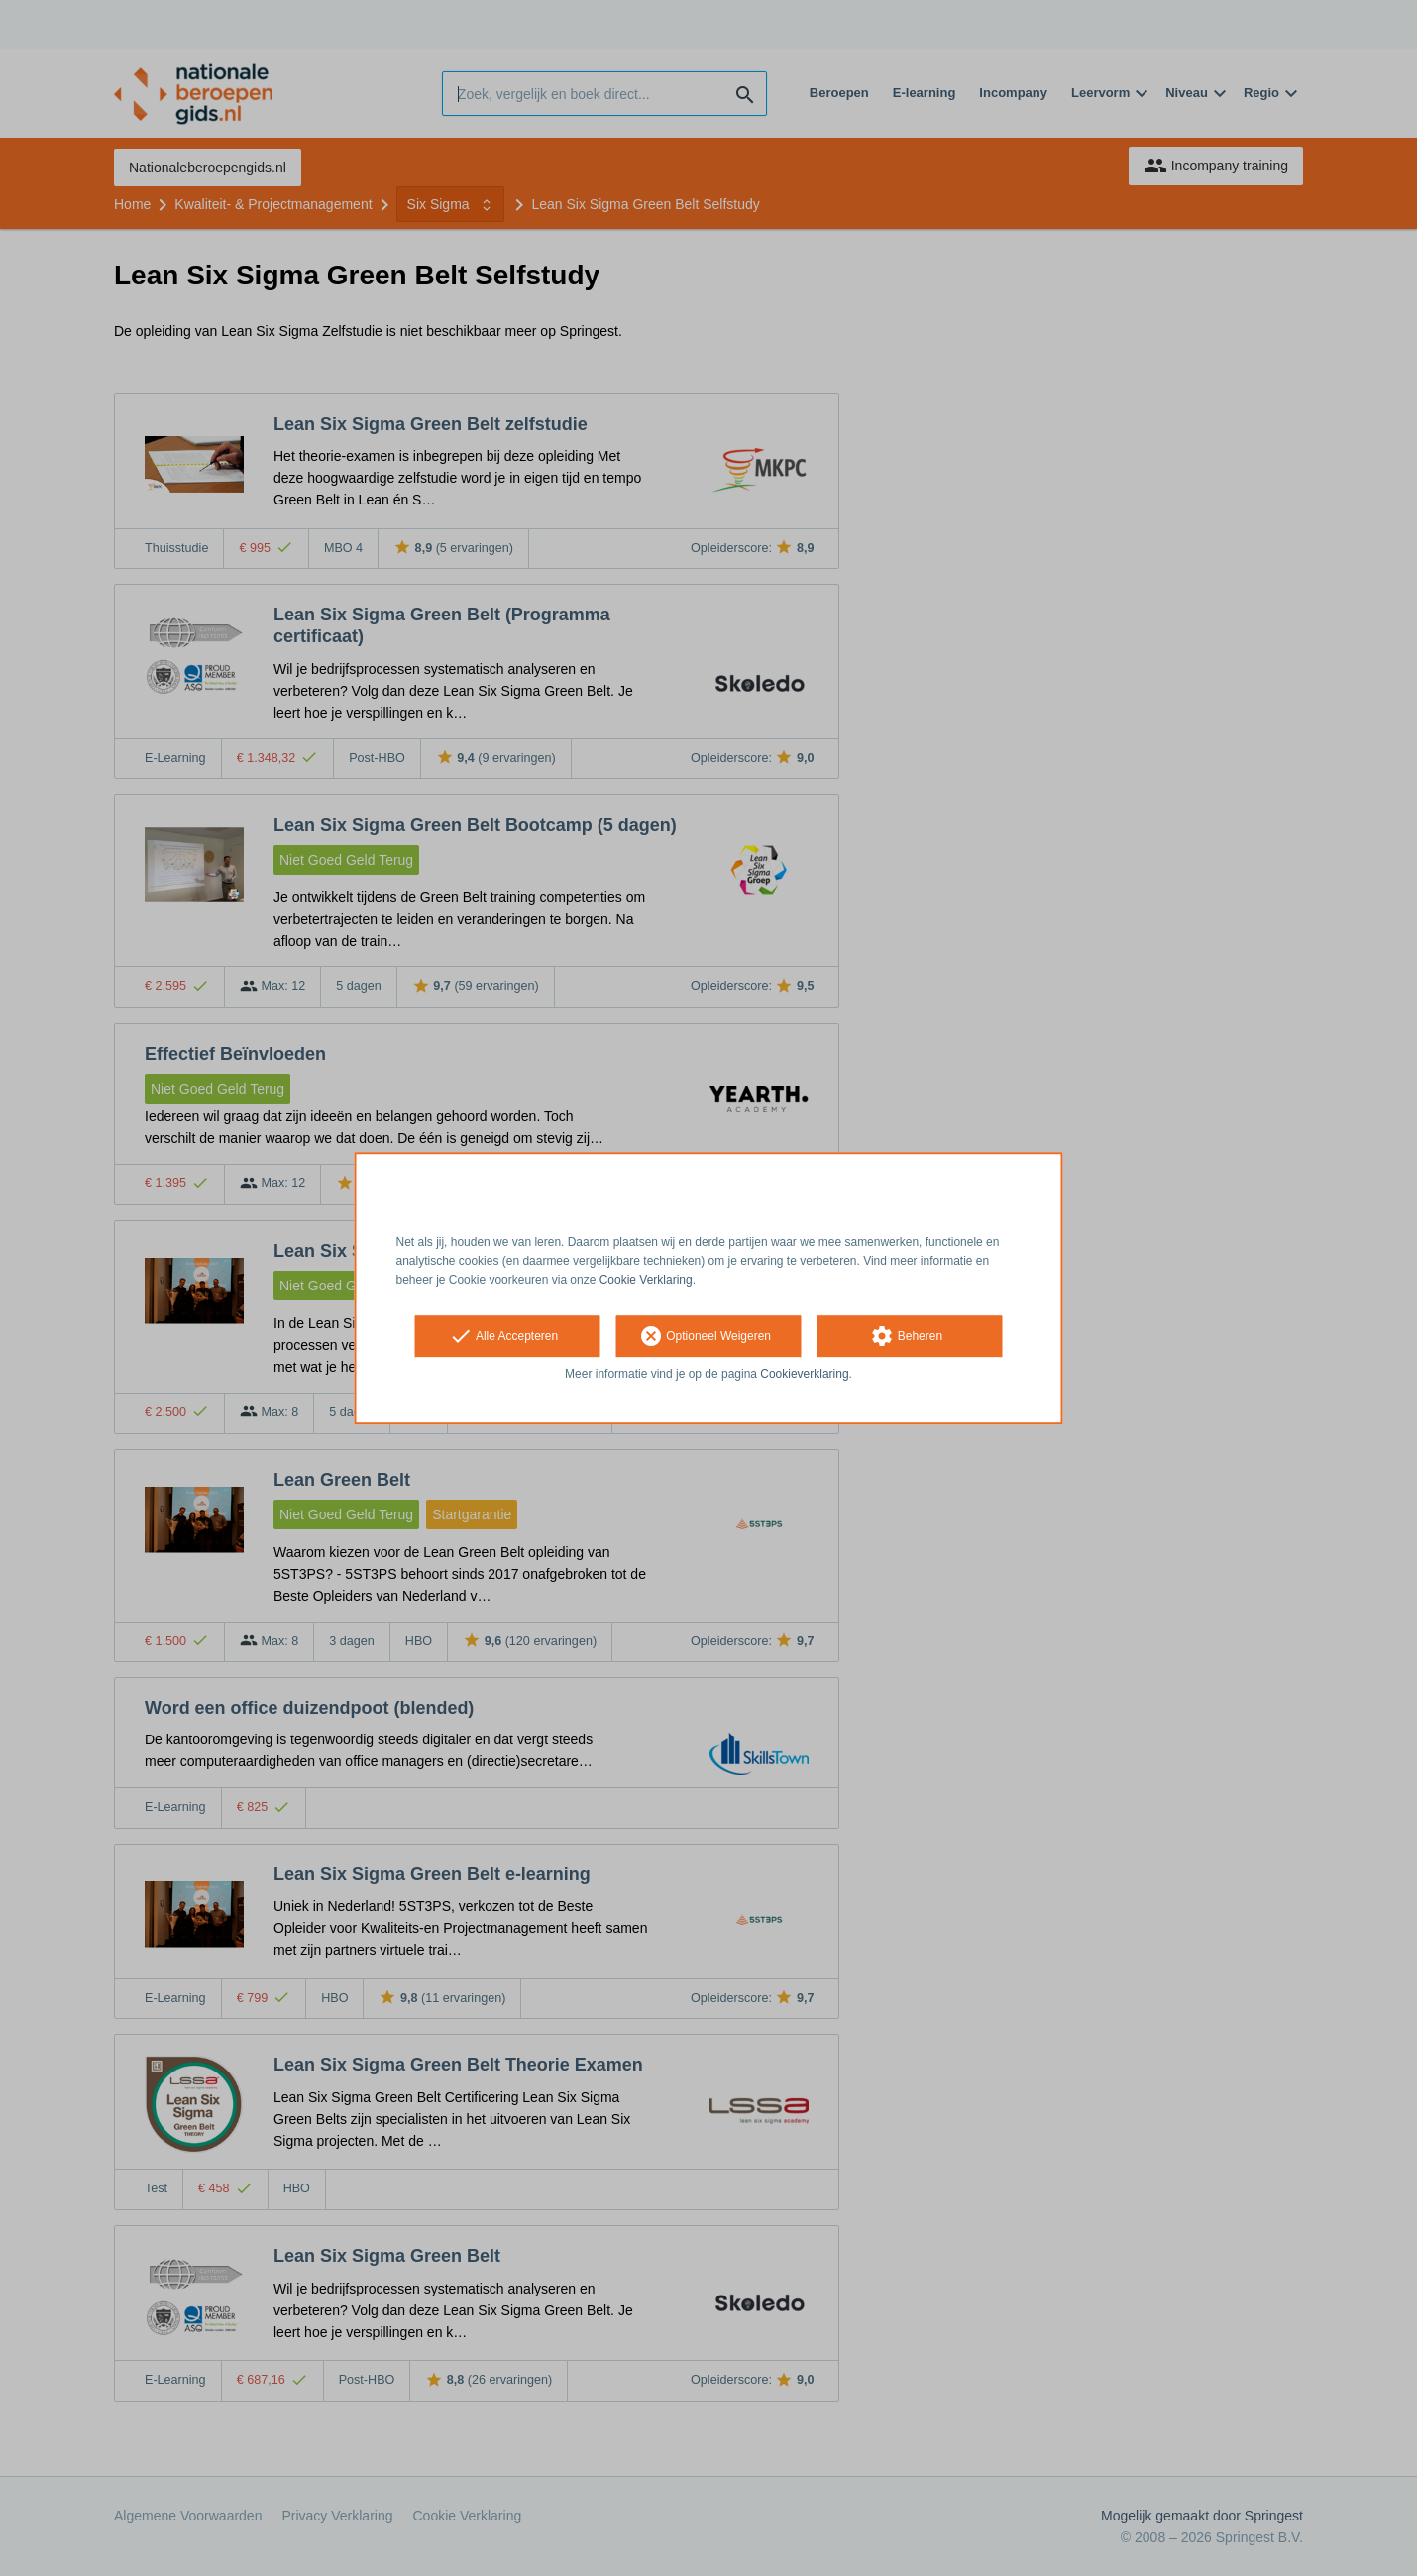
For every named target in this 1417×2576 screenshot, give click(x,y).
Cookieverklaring (804, 1375)
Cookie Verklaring (646, 1280)
